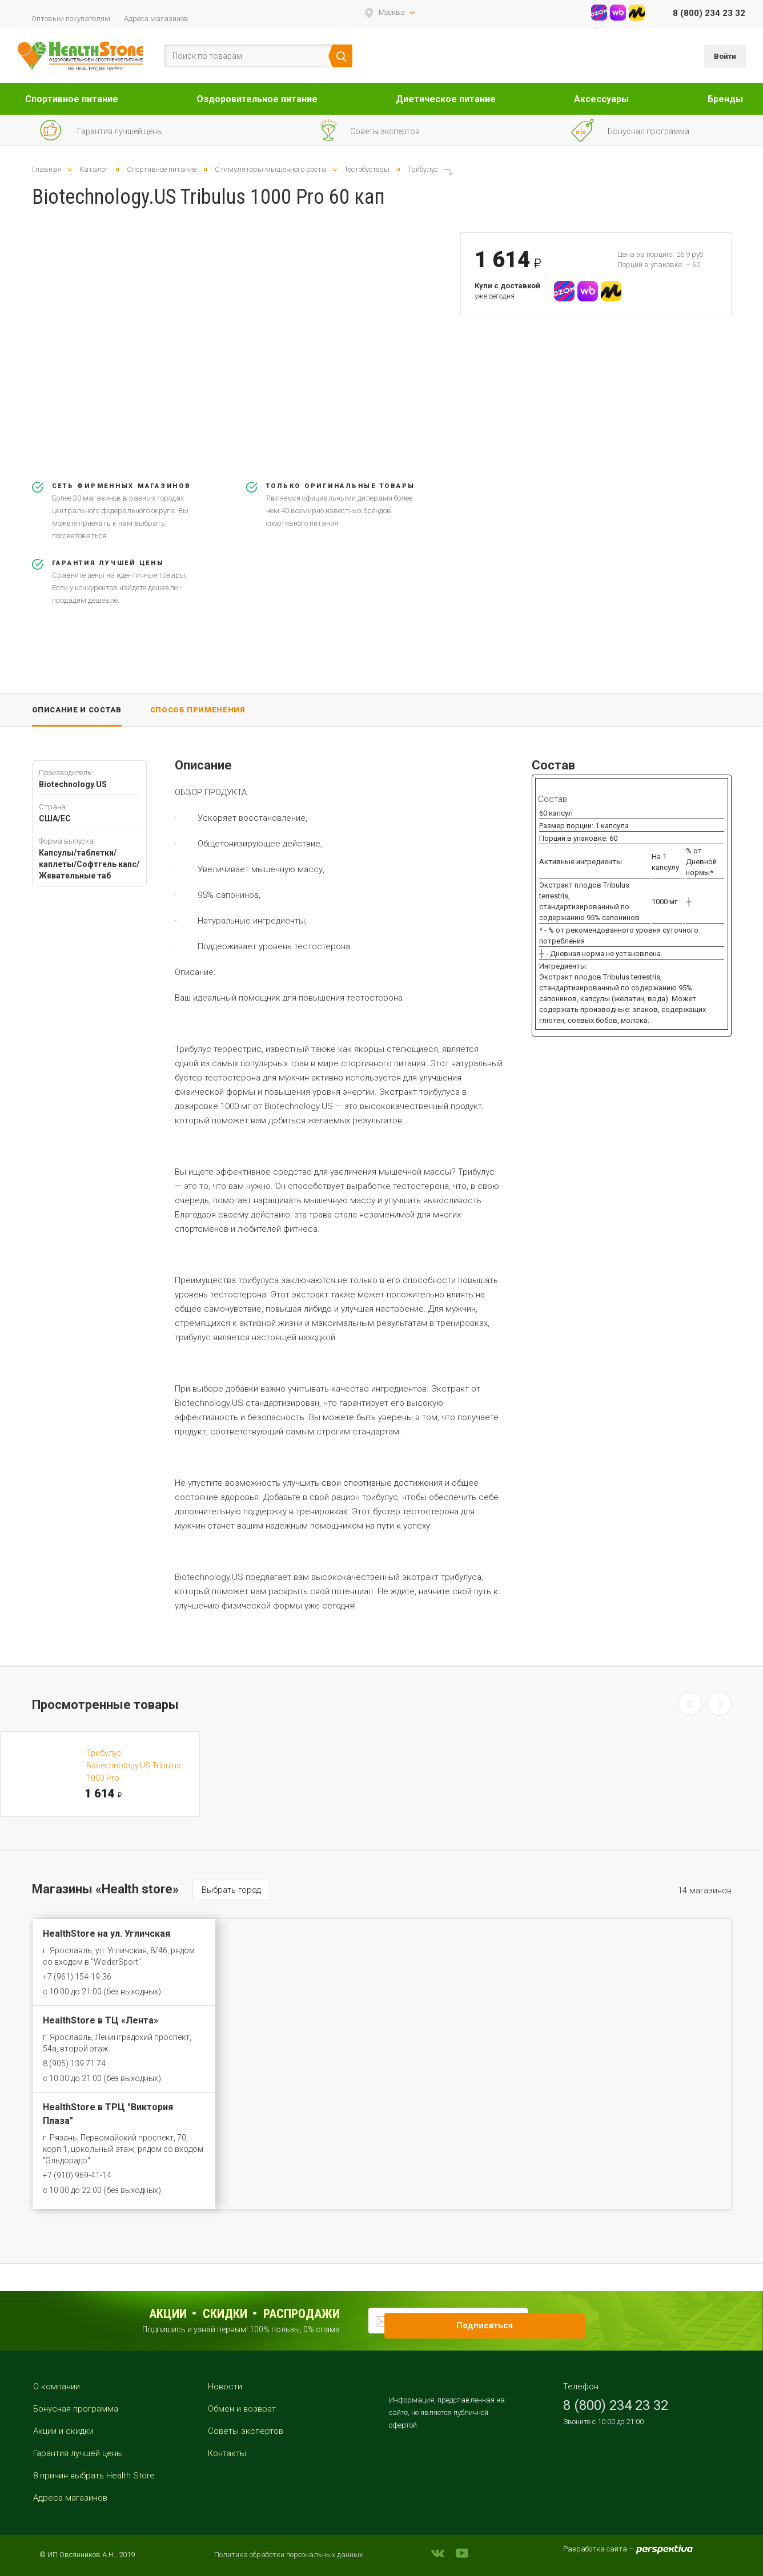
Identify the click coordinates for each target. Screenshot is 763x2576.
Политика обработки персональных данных (288, 2554)
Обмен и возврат (242, 2409)
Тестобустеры (366, 169)
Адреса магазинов (156, 18)
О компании (56, 2386)
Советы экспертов (245, 2431)
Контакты (227, 2453)
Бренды (725, 99)
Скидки (225, 2314)
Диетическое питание (446, 99)
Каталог (94, 169)
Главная (46, 169)
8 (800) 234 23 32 (709, 13)
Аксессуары (601, 99)
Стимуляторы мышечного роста (270, 169)
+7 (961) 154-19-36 (77, 1976)
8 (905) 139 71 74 (74, 2063)
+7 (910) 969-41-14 (77, 2175)
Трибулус (423, 169)
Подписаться (545, 2320)
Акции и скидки (63, 2431)
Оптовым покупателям (70, 18)
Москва (392, 12)
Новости (225, 2386)
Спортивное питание (71, 99)
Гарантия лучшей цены (78, 2453)
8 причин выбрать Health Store (94, 2475)
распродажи (301, 2314)
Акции (168, 2314)
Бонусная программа (75, 2409)
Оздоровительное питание (257, 99)
